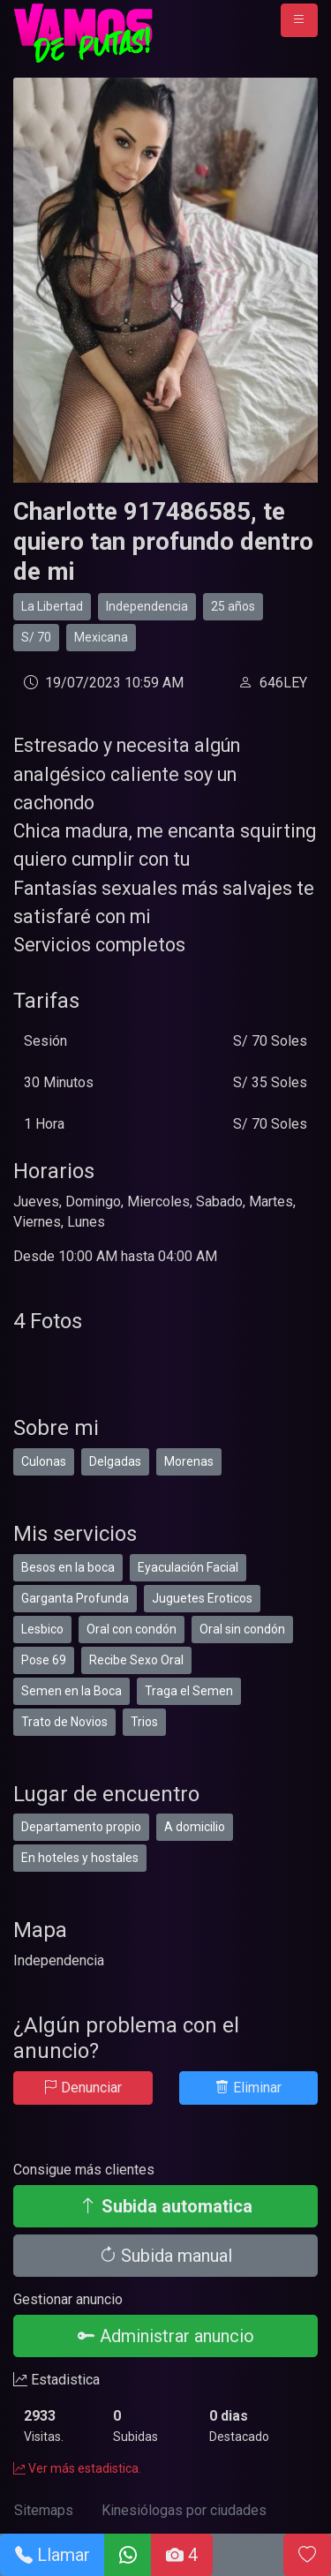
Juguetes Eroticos (202, 1598)
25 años (233, 606)
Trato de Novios (64, 1722)
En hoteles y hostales (80, 1858)
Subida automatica (165, 2206)
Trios (144, 1722)
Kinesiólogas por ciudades (184, 2510)
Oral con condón (132, 1629)
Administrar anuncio (166, 2336)
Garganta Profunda (75, 1598)
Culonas (43, 1461)
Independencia (147, 606)
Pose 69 (43, 1660)
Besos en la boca (68, 1567)
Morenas (189, 1461)
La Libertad (52, 606)
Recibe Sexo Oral (136, 1660)
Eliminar (248, 2087)
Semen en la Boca (71, 1691)
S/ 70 (36, 637)
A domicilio (194, 1827)
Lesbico (42, 1629)
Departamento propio (81, 1827)
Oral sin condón (242, 1629)
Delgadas (115, 1461)
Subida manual (165, 2255)
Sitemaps (43, 2510)
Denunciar (82, 2087)
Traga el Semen (189, 1691)
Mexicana (101, 637)
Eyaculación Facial (188, 1567)
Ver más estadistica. (77, 2468)
